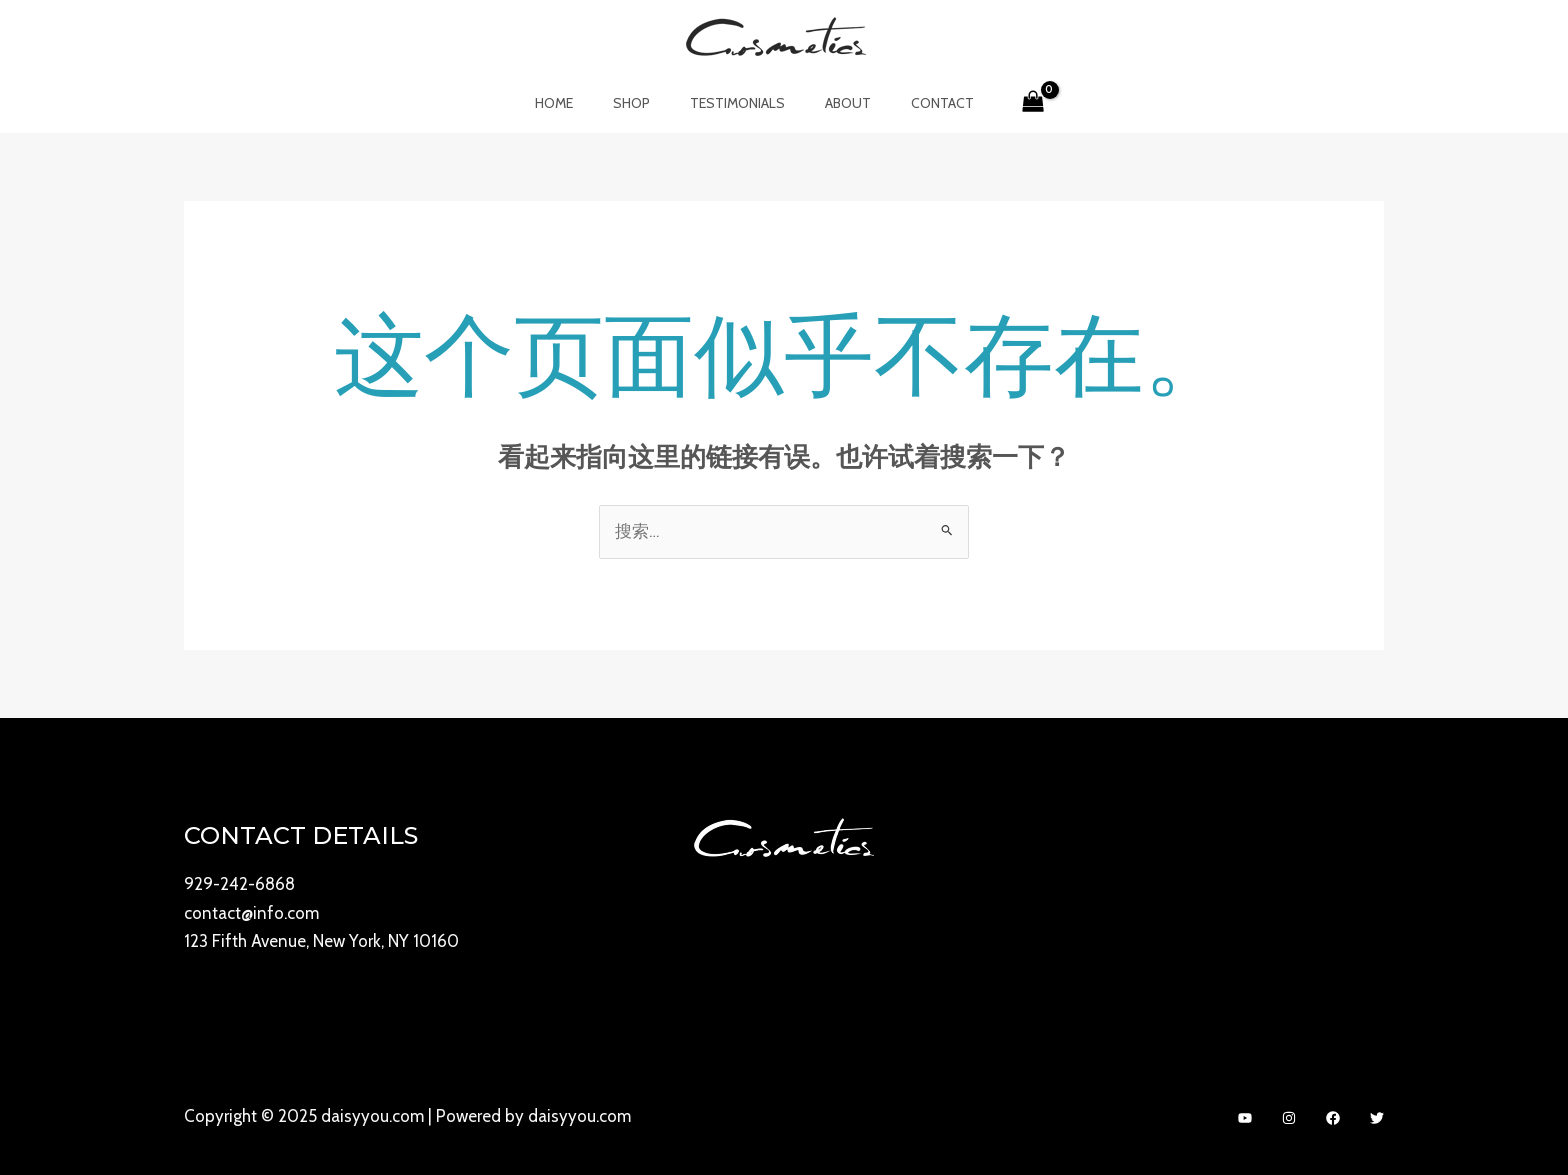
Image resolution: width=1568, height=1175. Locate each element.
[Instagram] (1289, 1117)
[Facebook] (1333, 1117)
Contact (918, 103)
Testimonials (737, 103)
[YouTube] (1245, 1117)
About (836, 103)
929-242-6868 (239, 885)
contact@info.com (251, 913)
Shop (643, 103)
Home (578, 103)
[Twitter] (1377, 1117)
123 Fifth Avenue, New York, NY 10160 (321, 941)
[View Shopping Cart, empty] (1004, 103)
